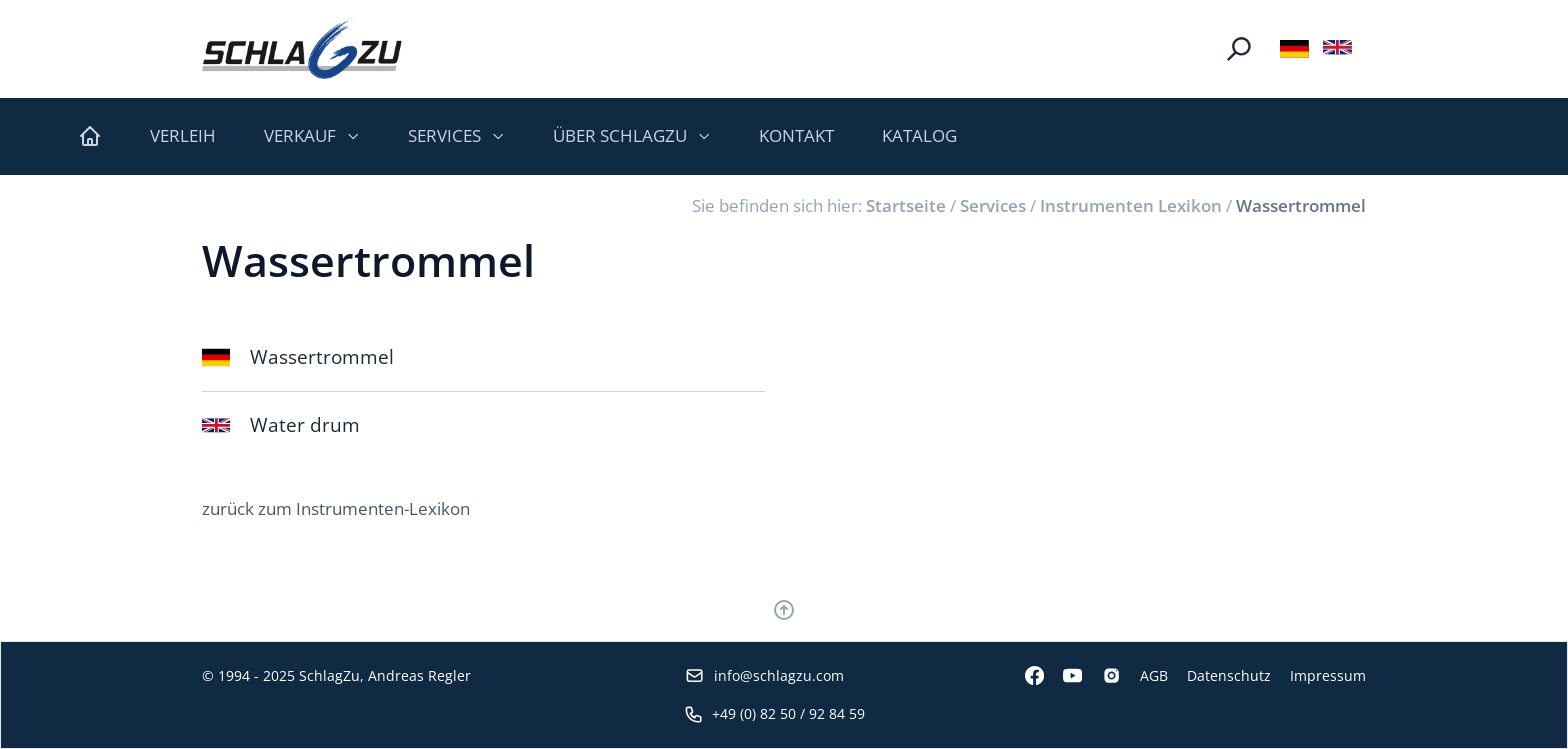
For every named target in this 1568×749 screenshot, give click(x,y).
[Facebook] (1025, 675)
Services (993, 205)
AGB (1154, 675)
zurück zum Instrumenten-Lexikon (336, 508)
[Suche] (1239, 49)
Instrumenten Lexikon (1131, 205)
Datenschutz (1229, 675)
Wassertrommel (1301, 205)
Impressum (1328, 675)
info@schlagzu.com (764, 676)
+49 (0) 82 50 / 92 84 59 (775, 714)
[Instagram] (1101, 675)
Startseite (906, 205)
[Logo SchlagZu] (302, 49)
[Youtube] (1063, 675)
